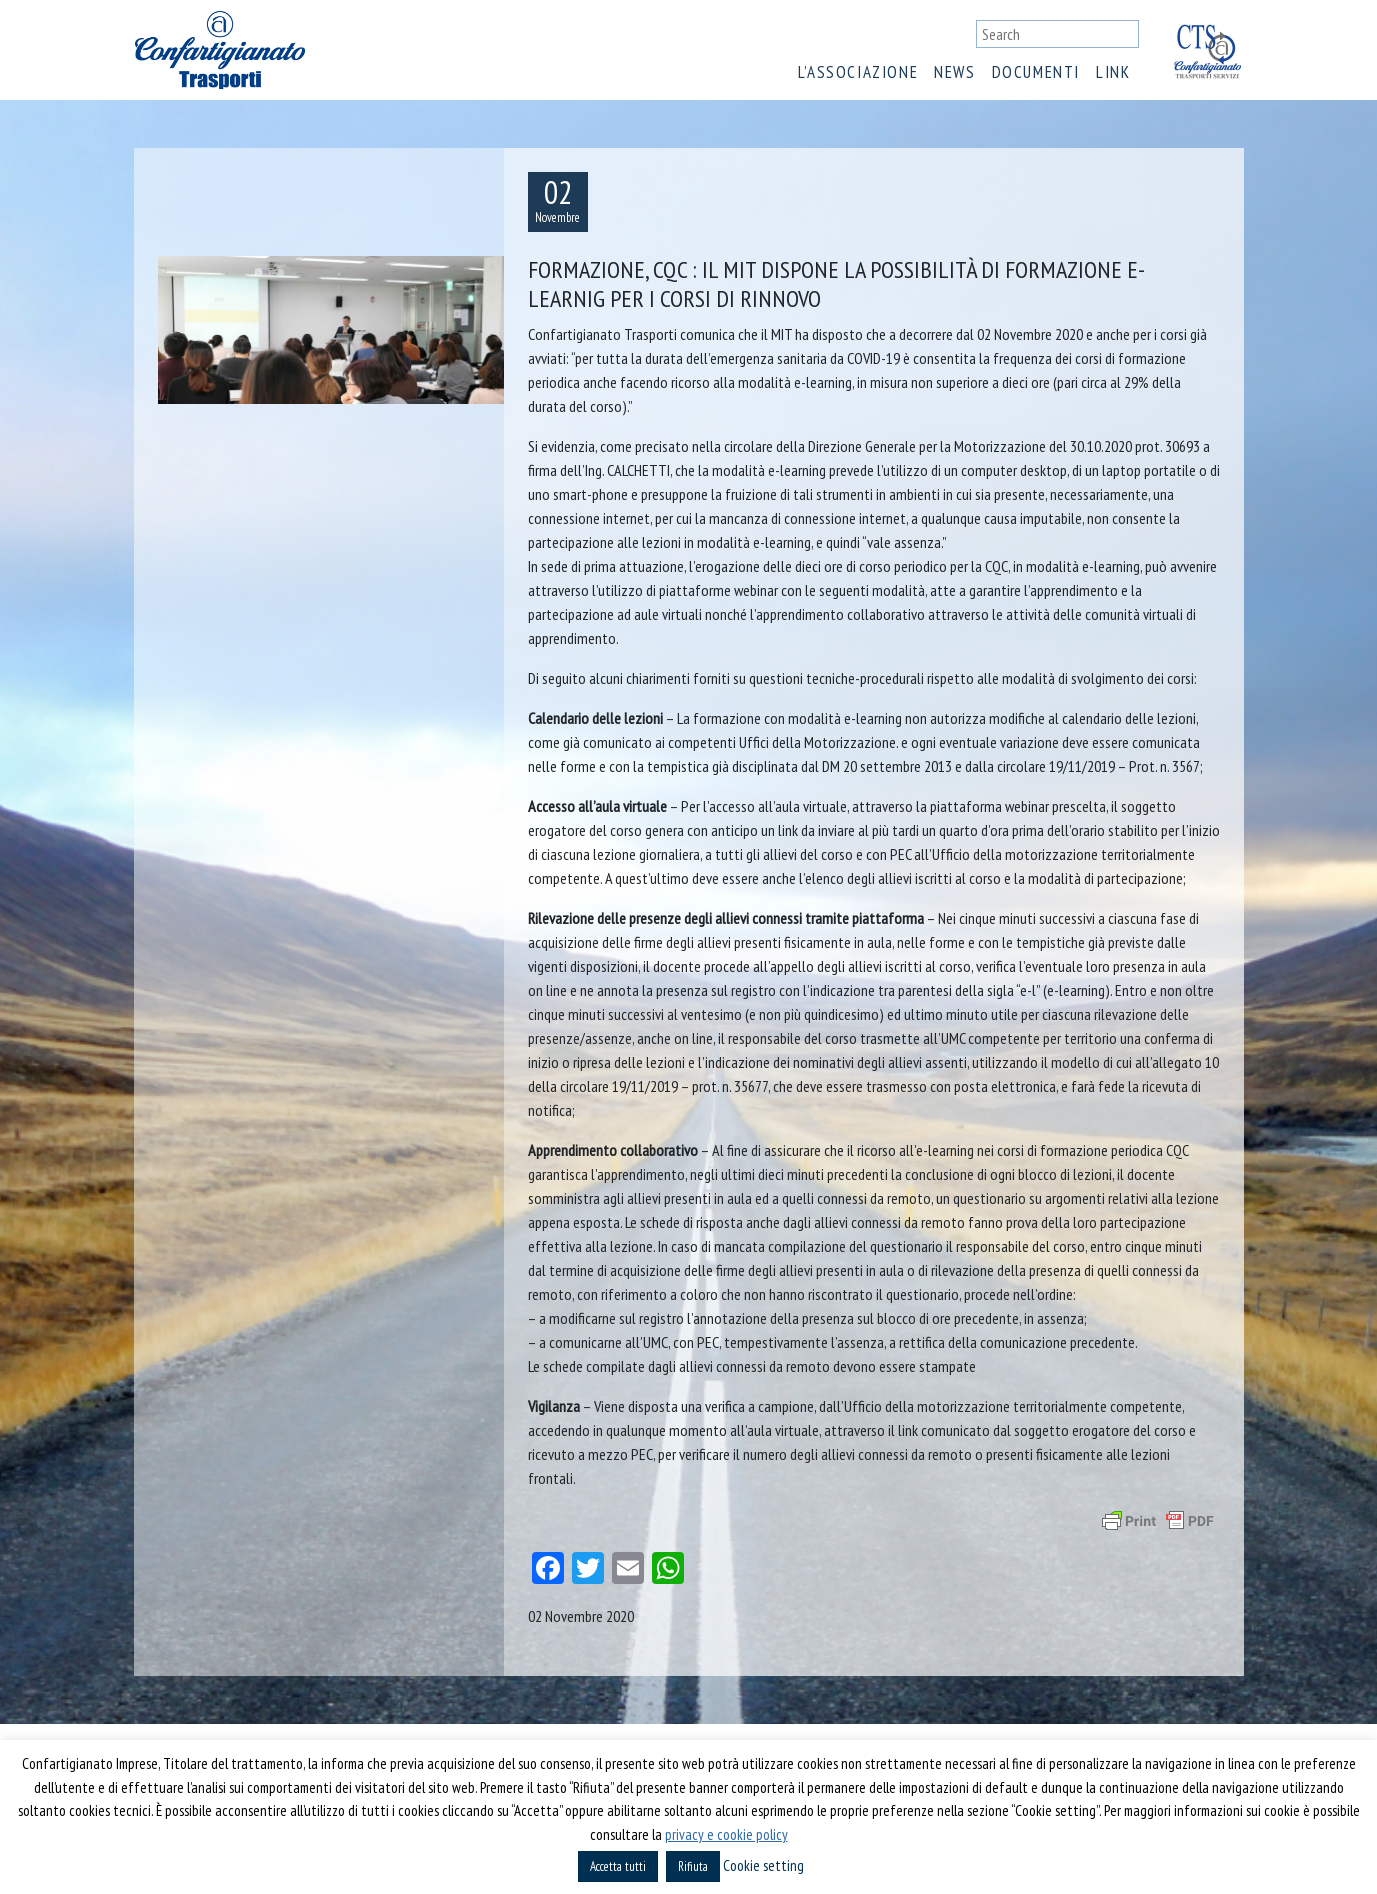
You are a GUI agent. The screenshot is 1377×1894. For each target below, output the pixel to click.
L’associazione (858, 72)
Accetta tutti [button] (618, 1866)
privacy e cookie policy (726, 1834)
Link (1113, 72)
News (954, 72)
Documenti (1036, 72)
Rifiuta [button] (693, 1866)
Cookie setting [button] (763, 1865)
